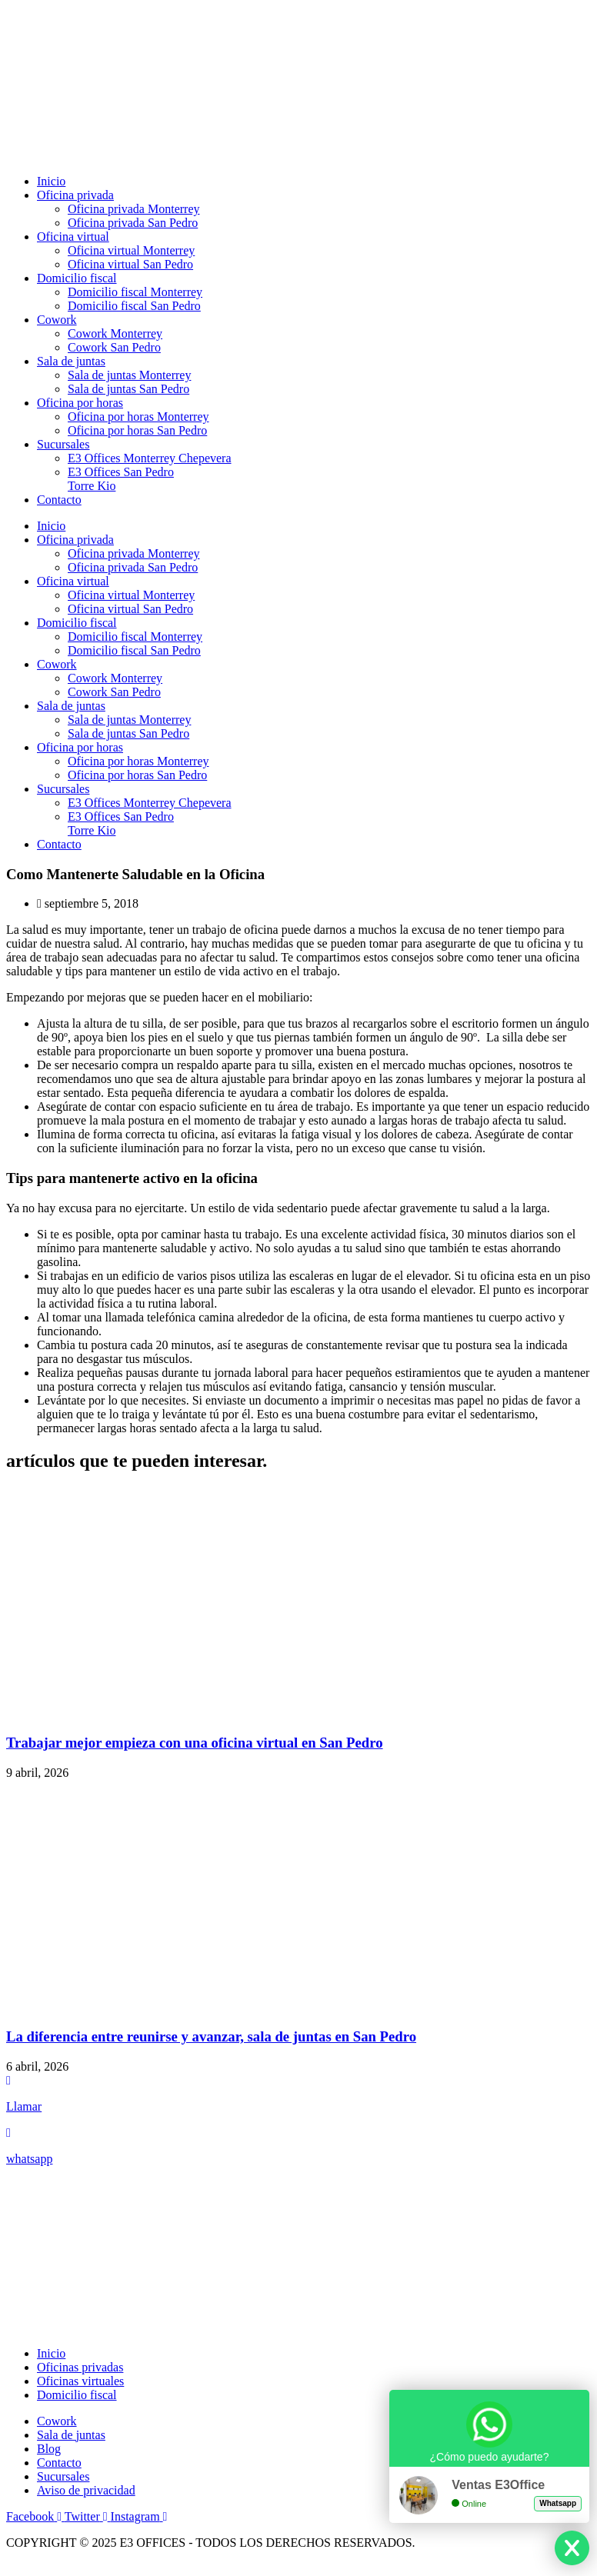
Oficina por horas (80, 402)
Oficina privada (75, 195)
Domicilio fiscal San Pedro (134, 305)
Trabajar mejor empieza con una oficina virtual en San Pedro (194, 1743)
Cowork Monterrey (115, 333)
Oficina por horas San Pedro (137, 430)
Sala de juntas (71, 361)
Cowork (57, 319)
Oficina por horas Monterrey (138, 416)
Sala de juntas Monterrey (129, 375)
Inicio (51, 181)
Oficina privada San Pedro (133, 222)
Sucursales (63, 444)
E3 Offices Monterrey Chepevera (150, 458)
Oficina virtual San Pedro (130, 264)
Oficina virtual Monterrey (131, 250)
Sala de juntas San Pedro (128, 388)
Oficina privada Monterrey (133, 208)
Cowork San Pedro (114, 347)
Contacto (59, 499)
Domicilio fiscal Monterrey (135, 291)
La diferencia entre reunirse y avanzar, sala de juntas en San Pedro (211, 2036)
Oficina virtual (73, 236)
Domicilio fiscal (77, 278)
